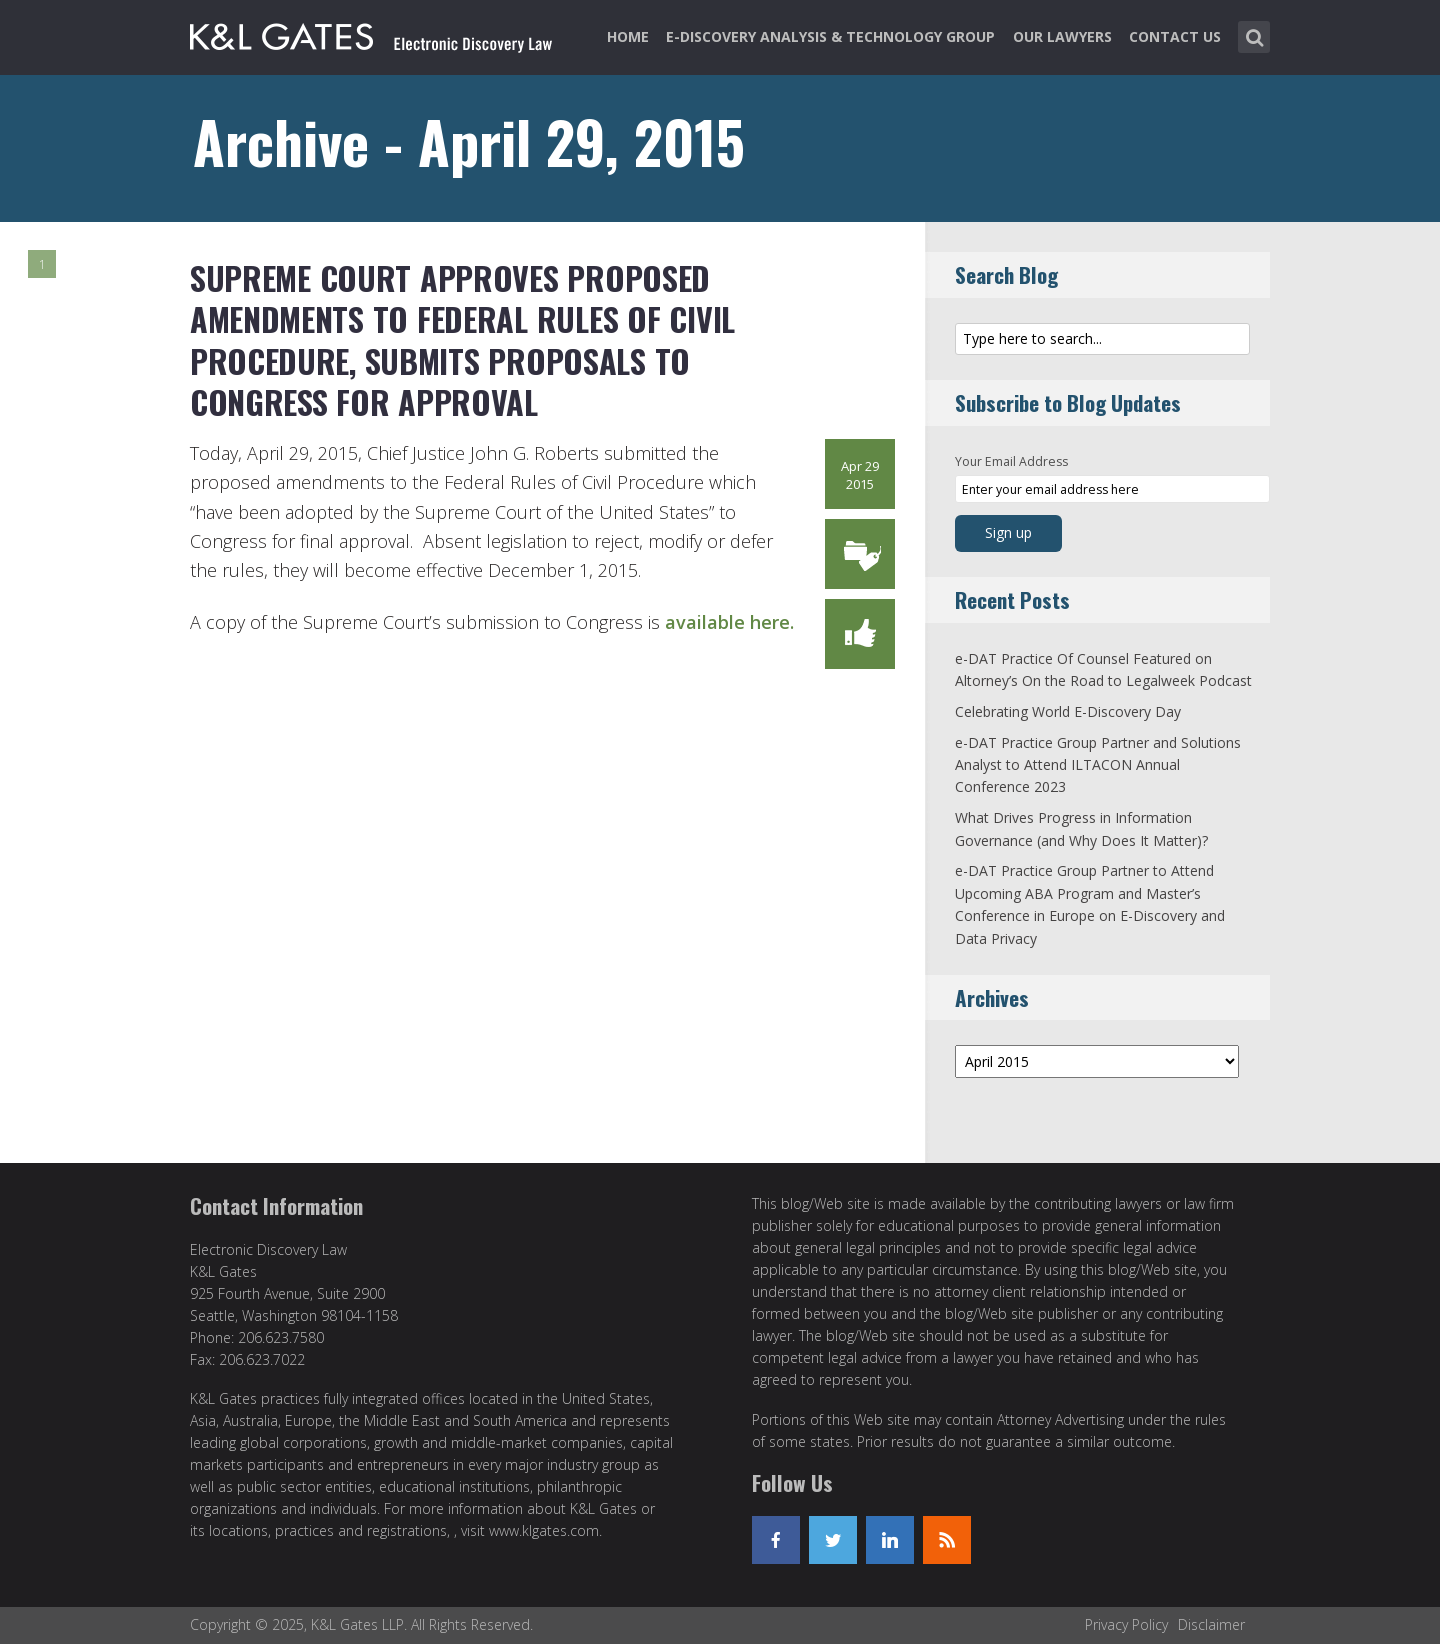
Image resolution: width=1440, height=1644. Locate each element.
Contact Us (1175, 36)
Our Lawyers (1062, 36)
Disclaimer (1211, 1624)
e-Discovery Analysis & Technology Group (830, 36)
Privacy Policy (1126, 1624)
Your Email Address (1011, 461)
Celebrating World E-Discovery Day (1068, 711)
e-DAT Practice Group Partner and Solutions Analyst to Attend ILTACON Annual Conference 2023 (1098, 765)
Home (628, 36)
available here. (729, 622)
